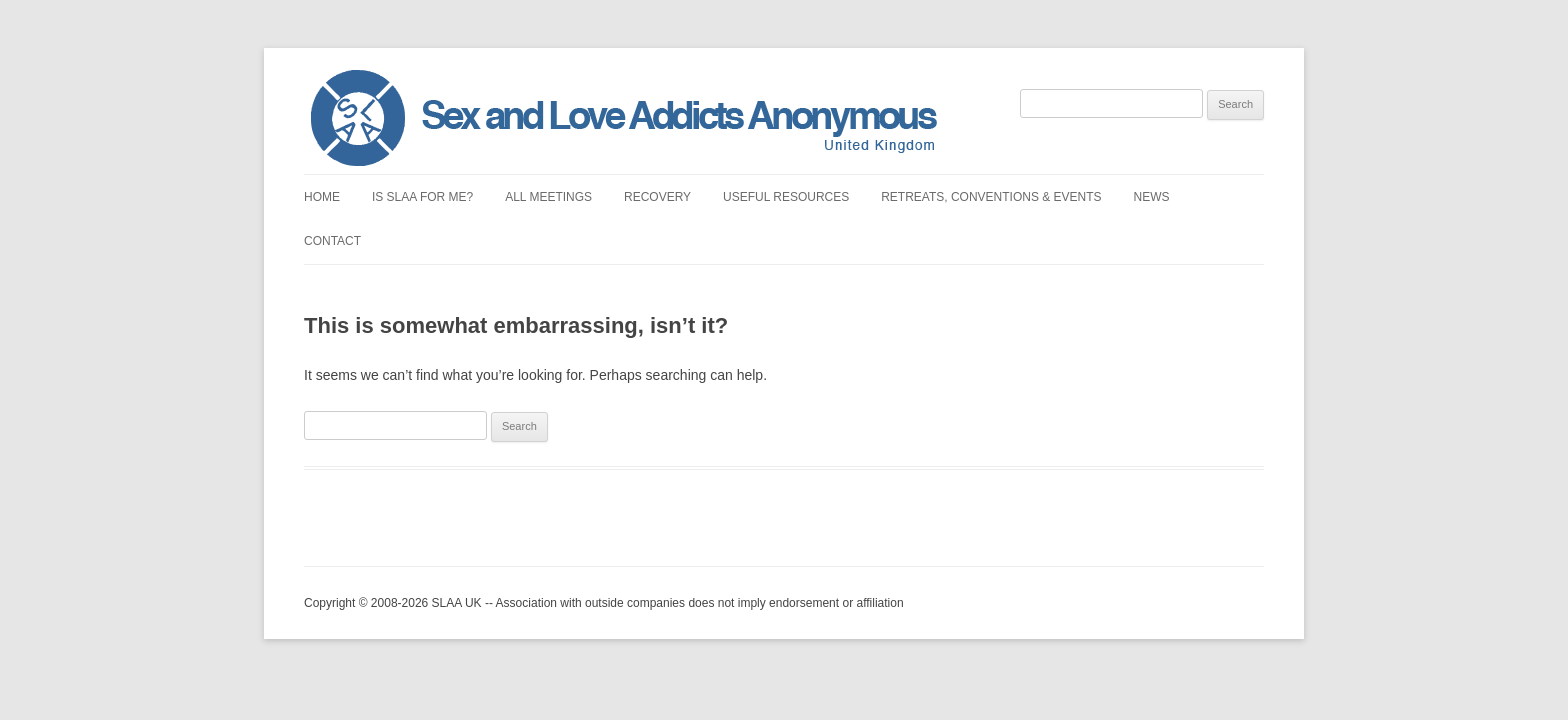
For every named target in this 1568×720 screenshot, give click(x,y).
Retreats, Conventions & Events (991, 197)
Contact (332, 241)
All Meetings (548, 197)
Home (322, 197)
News (1152, 197)
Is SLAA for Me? (422, 197)
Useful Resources (786, 197)
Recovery (657, 197)
